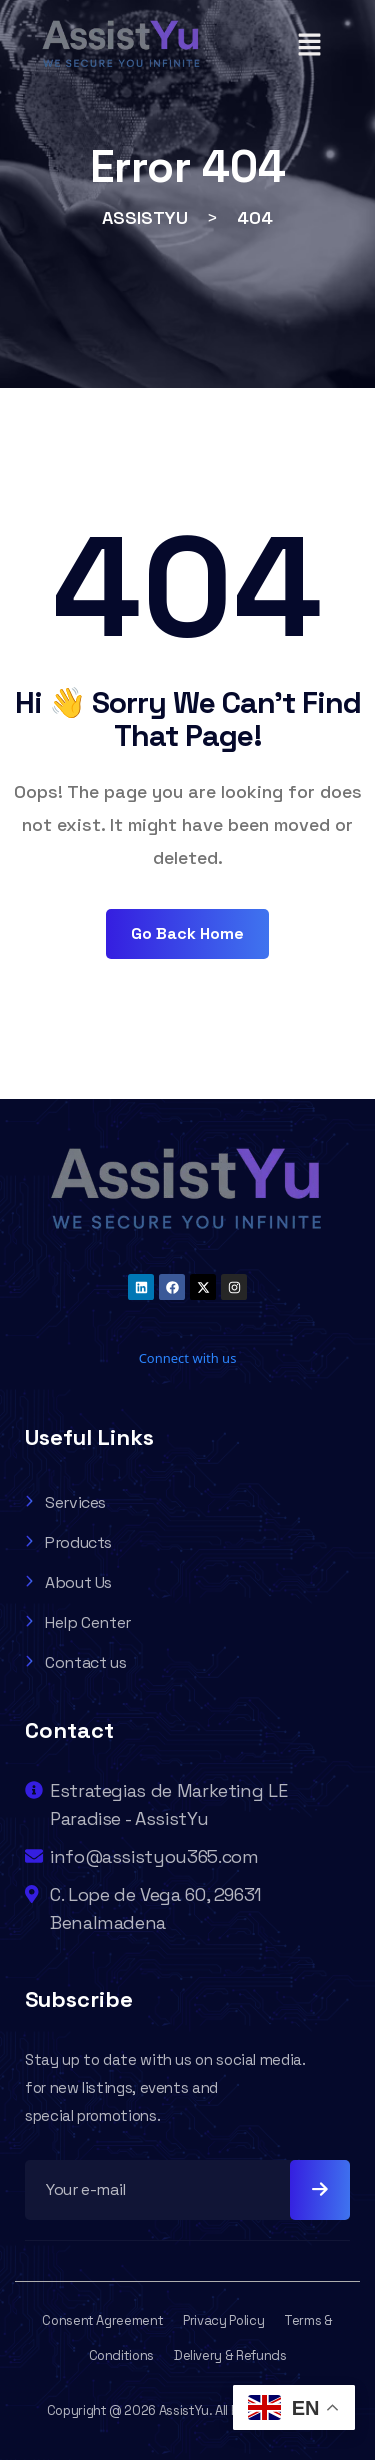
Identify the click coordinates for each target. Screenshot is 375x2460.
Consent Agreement (102, 2320)
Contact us (75, 1662)
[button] (309, 44)
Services (65, 1502)
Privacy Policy (223, 2320)
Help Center (78, 1622)
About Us (68, 1582)
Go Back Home (187, 933)
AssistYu (184, 2410)
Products (68, 1542)
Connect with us (188, 1358)
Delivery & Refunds (230, 2355)
